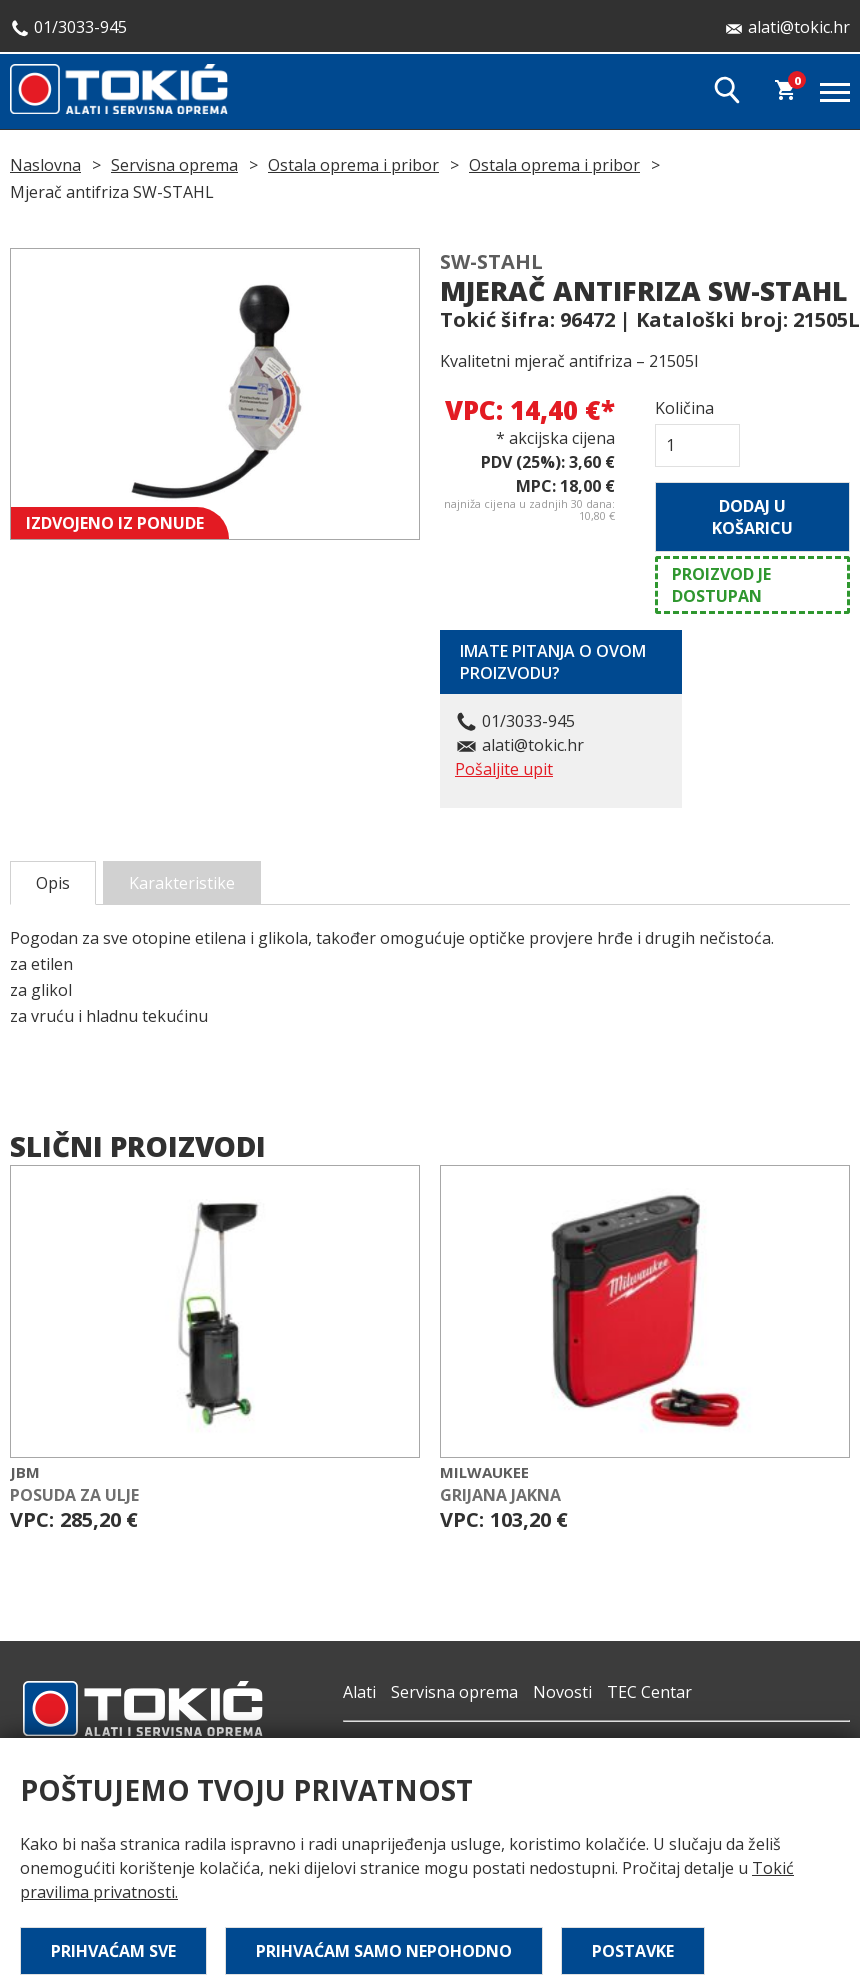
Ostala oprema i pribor (353, 165)
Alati (359, 1692)
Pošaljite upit (504, 769)
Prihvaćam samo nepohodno (384, 1951)
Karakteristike (182, 883)
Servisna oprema (174, 165)
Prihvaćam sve (113, 1951)
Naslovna (45, 165)
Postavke (633, 1951)
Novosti (562, 1692)
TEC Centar (649, 1692)
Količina (684, 408)
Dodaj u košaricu (752, 517)
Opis (53, 883)
